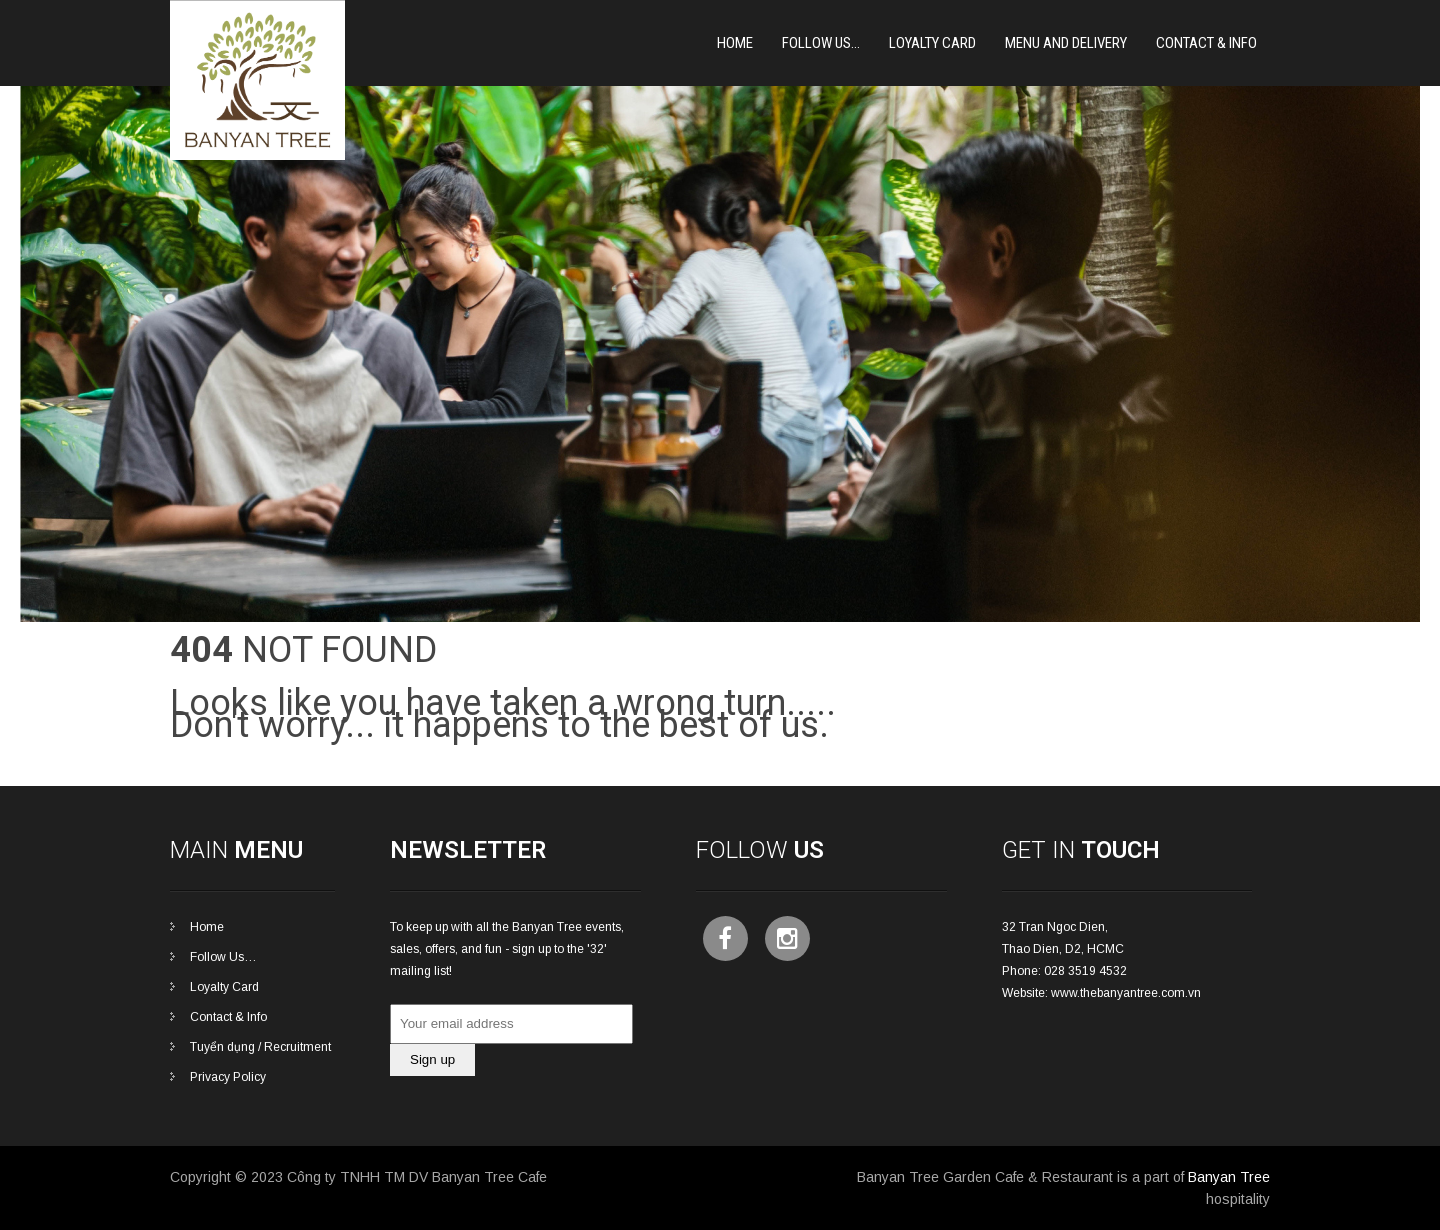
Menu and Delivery (1066, 43)
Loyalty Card (224, 987)
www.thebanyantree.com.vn (1126, 993)
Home (735, 43)
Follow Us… (821, 43)
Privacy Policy (228, 1077)
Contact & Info (1206, 43)
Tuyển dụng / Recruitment (260, 1047)
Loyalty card (932, 43)
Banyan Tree (1229, 1177)
